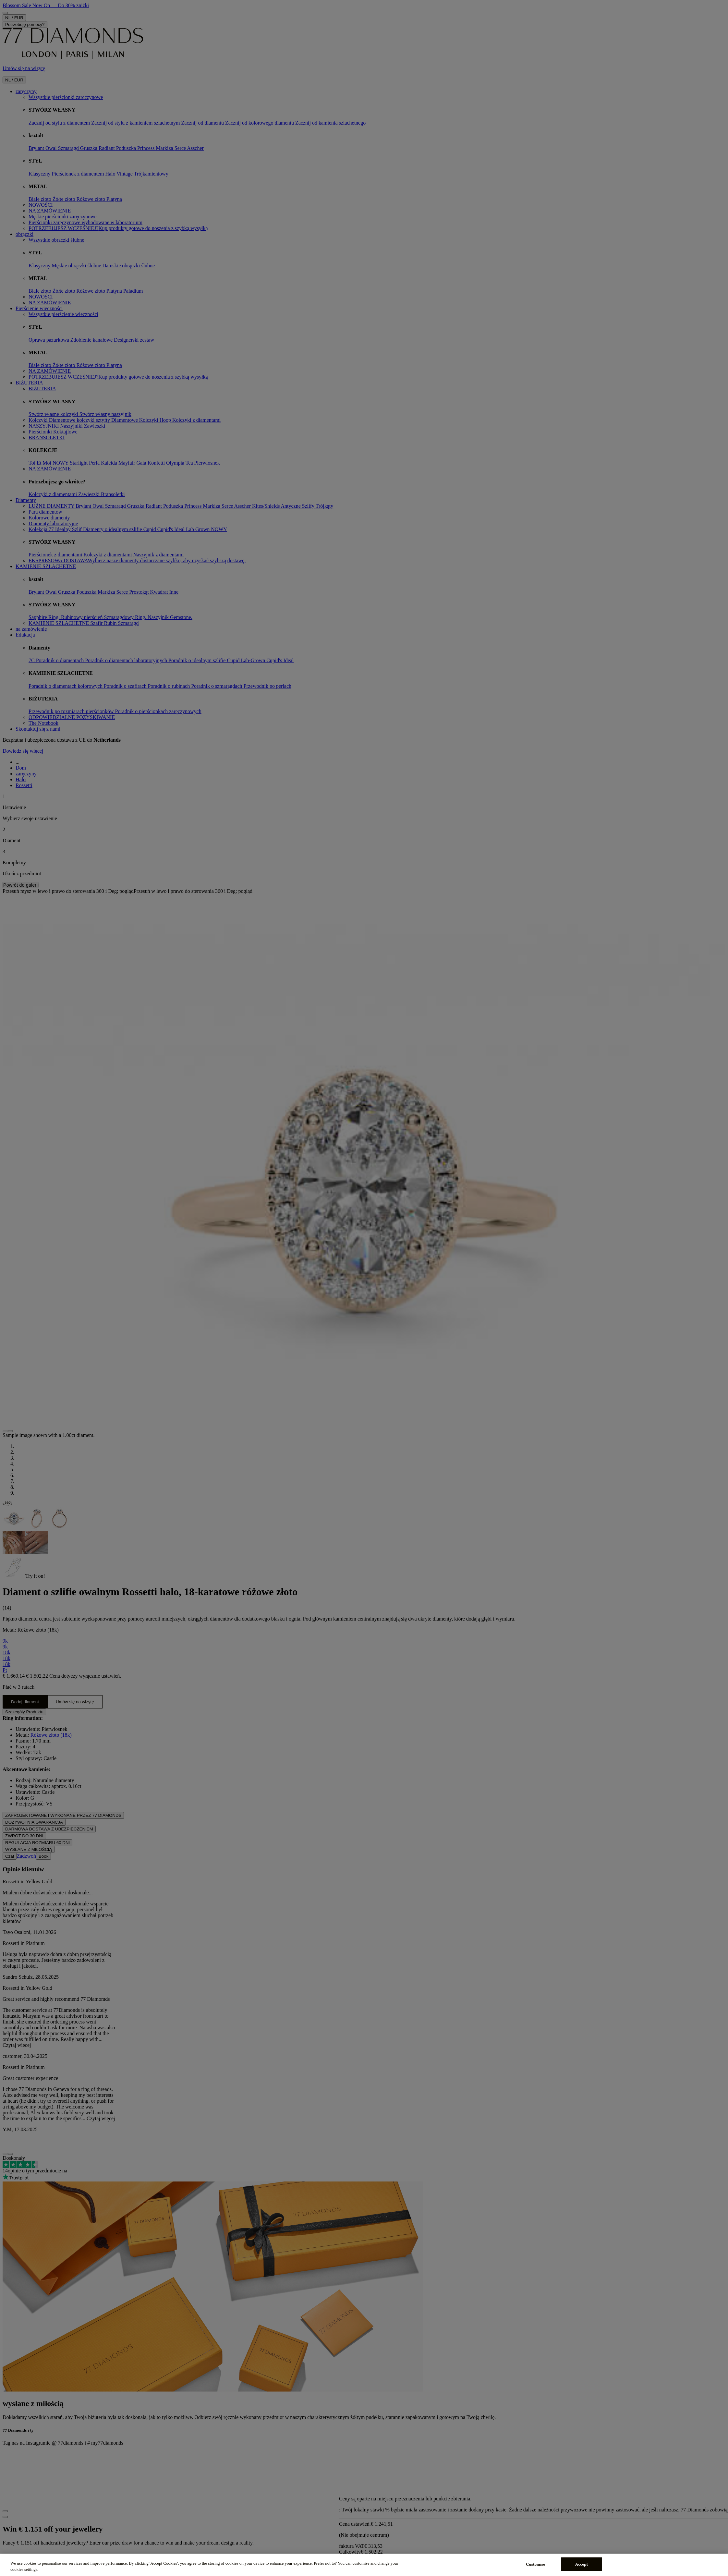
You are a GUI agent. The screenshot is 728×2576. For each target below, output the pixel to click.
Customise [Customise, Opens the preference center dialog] (535, 2564)
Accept (581, 2564)
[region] (364, 2565)
